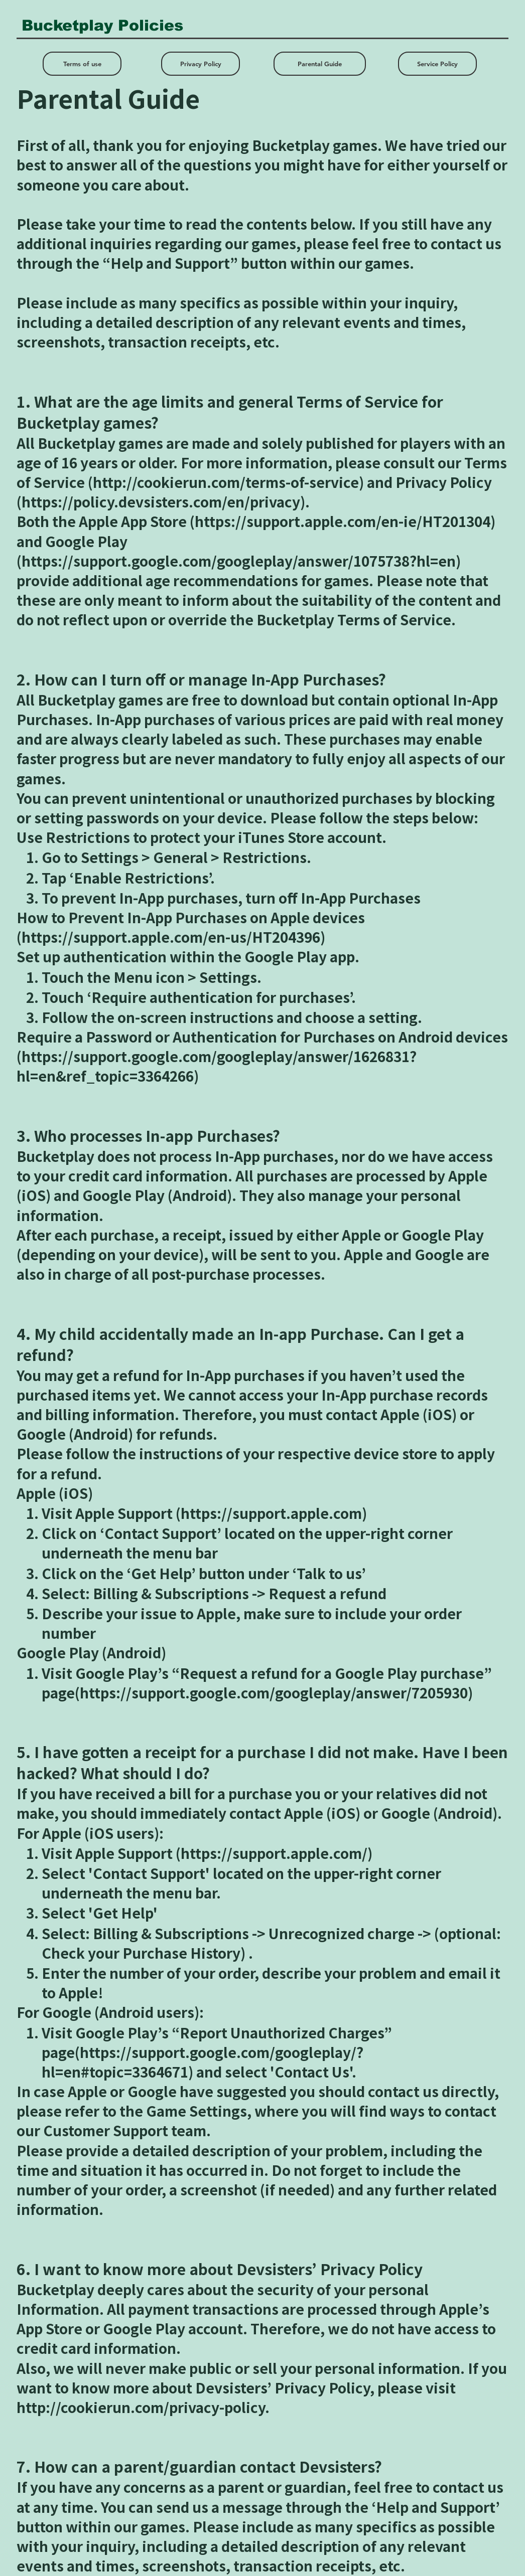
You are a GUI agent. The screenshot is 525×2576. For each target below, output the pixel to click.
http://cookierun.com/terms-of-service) (228, 482)
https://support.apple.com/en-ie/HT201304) (345, 521)
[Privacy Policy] (200, 64)
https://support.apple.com (271, 1513)
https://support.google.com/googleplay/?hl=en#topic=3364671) (202, 2062)
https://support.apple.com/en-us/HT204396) (173, 937)
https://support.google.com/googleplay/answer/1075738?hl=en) (241, 561)
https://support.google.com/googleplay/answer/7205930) (276, 1692)
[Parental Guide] (320, 64)
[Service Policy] (437, 64)
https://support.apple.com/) (276, 1853)
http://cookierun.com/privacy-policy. (143, 2407)
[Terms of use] (82, 64)
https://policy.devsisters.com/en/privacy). (166, 501)
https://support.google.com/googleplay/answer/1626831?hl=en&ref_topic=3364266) (217, 1066)
